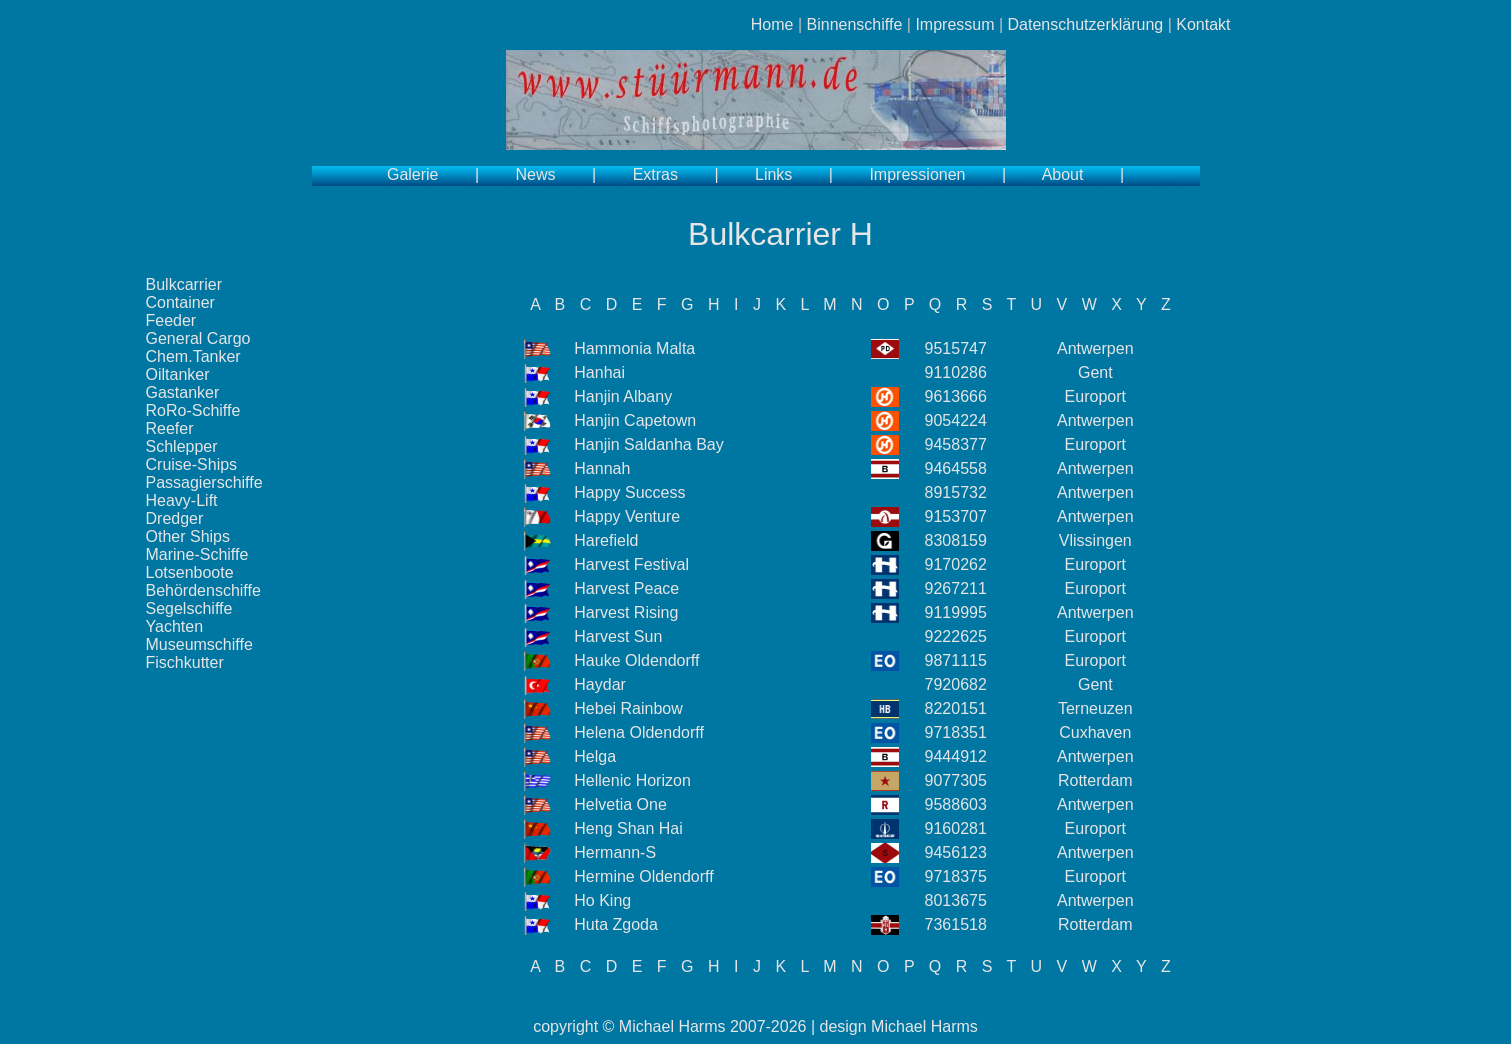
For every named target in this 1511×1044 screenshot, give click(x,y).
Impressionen (917, 174)
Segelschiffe (189, 608)
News (536, 174)
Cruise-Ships (192, 464)
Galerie (413, 174)
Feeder (171, 320)
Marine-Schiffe (197, 554)
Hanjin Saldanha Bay (648, 444)
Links (773, 174)
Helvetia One (620, 804)
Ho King (602, 900)
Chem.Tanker (193, 356)
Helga (595, 756)
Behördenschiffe (203, 590)
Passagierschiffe (204, 482)
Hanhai (599, 372)
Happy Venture (627, 516)
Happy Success (629, 492)
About (1063, 174)
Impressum (954, 24)
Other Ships (188, 536)
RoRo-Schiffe (193, 410)
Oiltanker (178, 374)
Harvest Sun (618, 636)
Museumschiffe (199, 644)
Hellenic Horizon (632, 780)
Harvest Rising (626, 612)
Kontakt (1203, 24)
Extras (655, 174)
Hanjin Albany (623, 396)
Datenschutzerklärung (1086, 24)
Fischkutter (185, 662)
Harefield (606, 540)
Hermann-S (615, 852)
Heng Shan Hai (628, 828)
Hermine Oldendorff (643, 876)
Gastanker (183, 392)
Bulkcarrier (184, 284)
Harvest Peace (626, 588)
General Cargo (198, 338)
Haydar (600, 684)
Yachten (175, 626)
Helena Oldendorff (639, 732)
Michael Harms (672, 1026)
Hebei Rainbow (628, 708)
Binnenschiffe (855, 24)
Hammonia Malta (634, 348)
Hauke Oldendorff (636, 660)
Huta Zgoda (616, 924)
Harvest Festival (631, 564)
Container (180, 302)
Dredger (175, 518)
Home (772, 24)
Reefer (170, 428)
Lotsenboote (190, 572)
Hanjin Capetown (635, 420)
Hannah (602, 468)
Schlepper (182, 446)
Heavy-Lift (182, 500)
